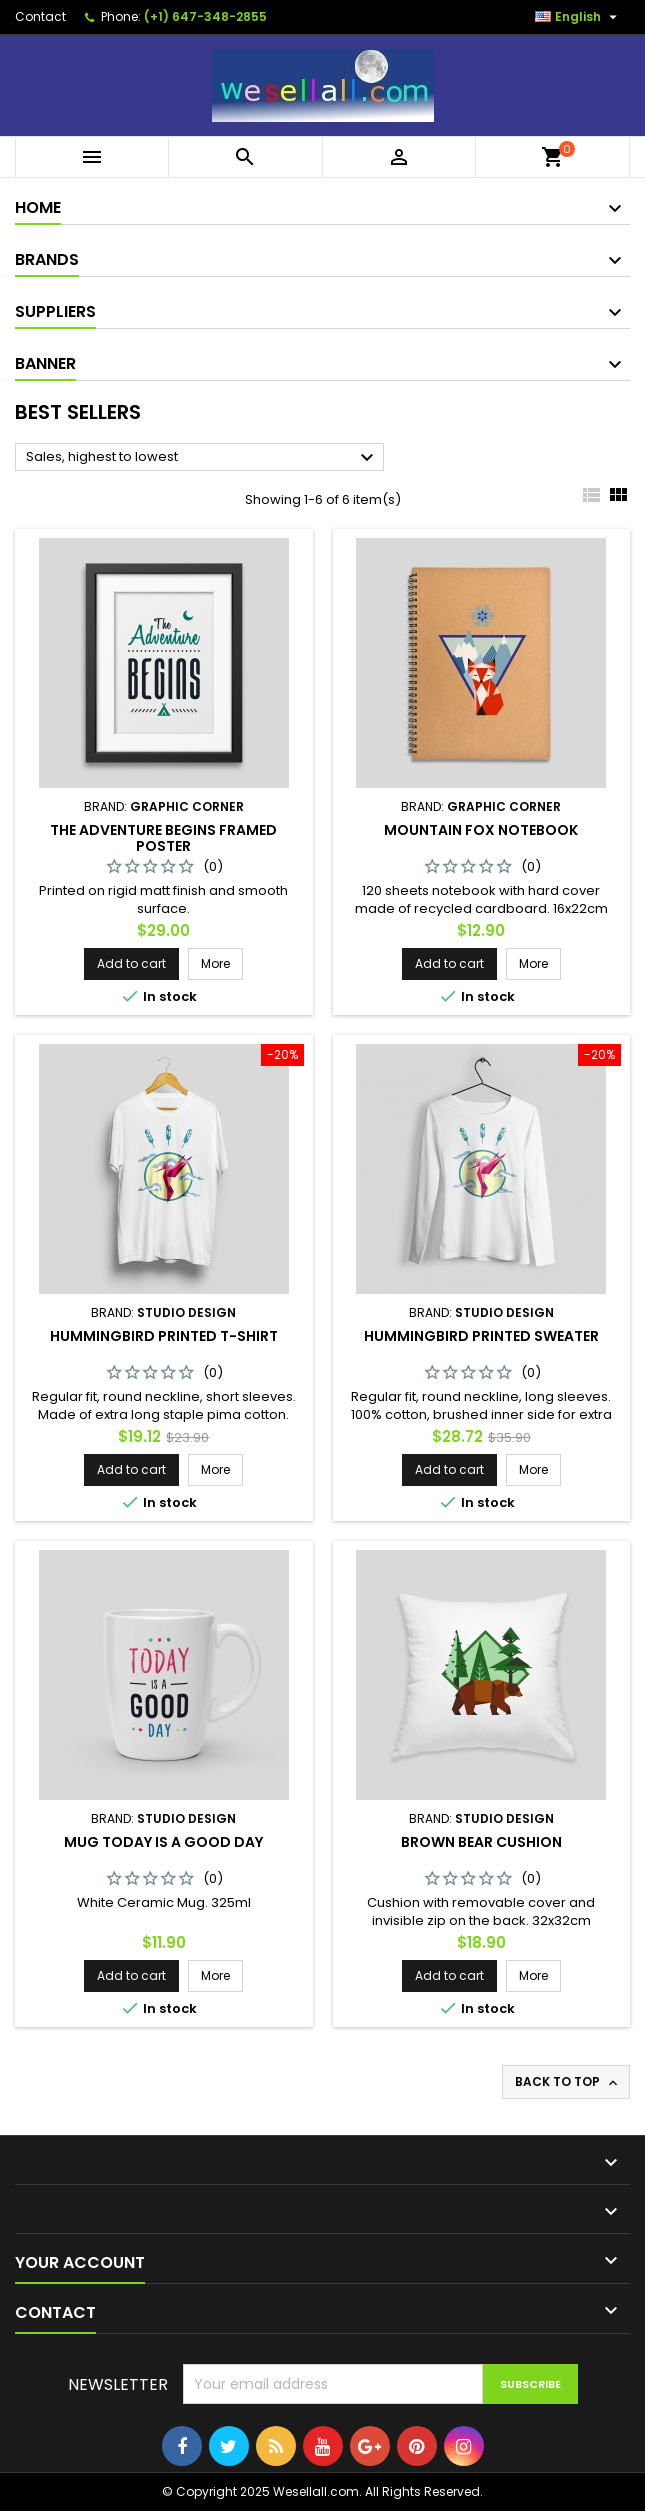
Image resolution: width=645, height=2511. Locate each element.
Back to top (568, 2082)
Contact (40, 16)
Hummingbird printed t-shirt (164, 1336)
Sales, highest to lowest (202, 458)
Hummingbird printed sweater (481, 1336)
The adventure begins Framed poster (163, 838)
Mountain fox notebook (481, 830)
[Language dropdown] (578, 17)
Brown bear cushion (481, 1842)
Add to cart (131, 963)
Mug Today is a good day (163, 1842)
